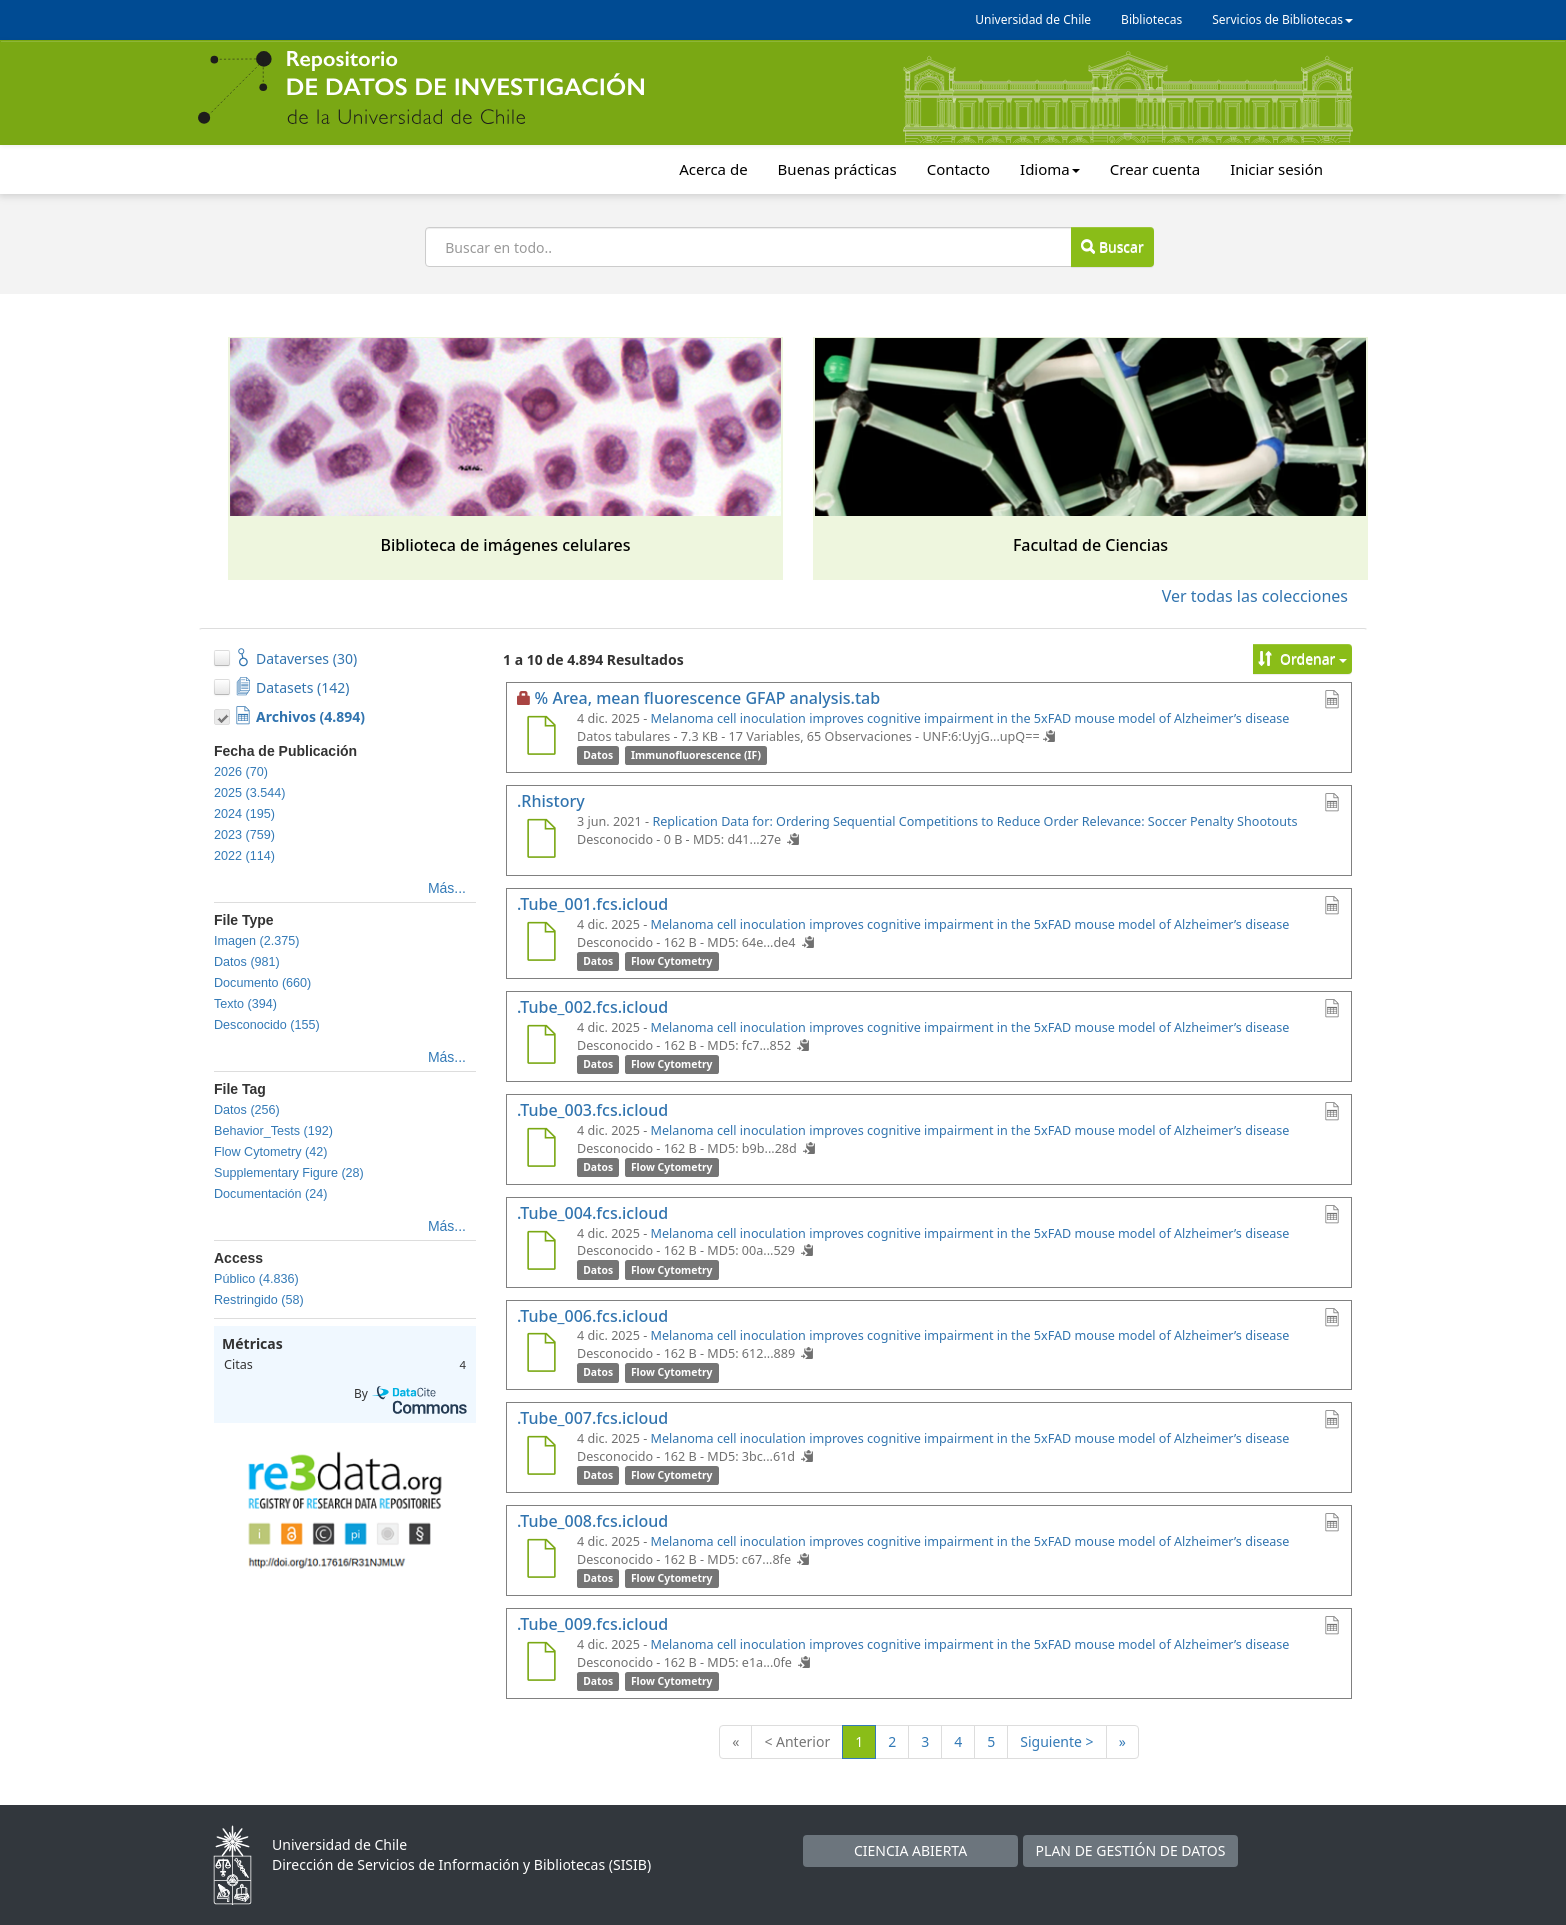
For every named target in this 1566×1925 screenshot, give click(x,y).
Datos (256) (247, 1110)
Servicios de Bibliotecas (1282, 19)
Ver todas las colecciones (1255, 596)
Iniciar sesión (1276, 169)
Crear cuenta (1155, 169)
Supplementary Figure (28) (289, 1173)
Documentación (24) (270, 1194)
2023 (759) (244, 835)
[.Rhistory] (541, 841)
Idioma (1050, 169)
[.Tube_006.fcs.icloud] (541, 1355)
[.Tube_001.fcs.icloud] (541, 944)
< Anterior (797, 1741)
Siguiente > (1056, 1741)
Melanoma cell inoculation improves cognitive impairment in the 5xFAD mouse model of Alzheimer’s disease (970, 718)
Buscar (1112, 246)
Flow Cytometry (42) (270, 1152)
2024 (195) (244, 814)
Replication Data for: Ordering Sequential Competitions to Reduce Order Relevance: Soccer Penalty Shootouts (974, 821)
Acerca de (713, 169)
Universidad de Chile (1033, 19)
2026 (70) (241, 772)
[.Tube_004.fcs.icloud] (541, 1253)
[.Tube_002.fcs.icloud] (541, 1047)
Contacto (958, 169)
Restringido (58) (259, 1300)
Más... (447, 888)
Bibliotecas (1151, 19)
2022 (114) (244, 856)
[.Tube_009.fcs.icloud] (541, 1664)
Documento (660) (262, 983)
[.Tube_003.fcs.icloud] (541, 1150)
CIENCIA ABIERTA (910, 1850)
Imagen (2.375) (256, 941)
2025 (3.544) (249, 793)
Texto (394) (245, 1004)
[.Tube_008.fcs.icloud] (541, 1561)
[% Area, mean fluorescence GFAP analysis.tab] (541, 738)
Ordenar (1302, 658)
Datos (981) (247, 962)
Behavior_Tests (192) (273, 1131)
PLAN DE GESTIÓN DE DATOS (1131, 1850)
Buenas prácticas (837, 169)
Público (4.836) (256, 1279)
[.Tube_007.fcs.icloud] (541, 1458)
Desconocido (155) (267, 1025)
